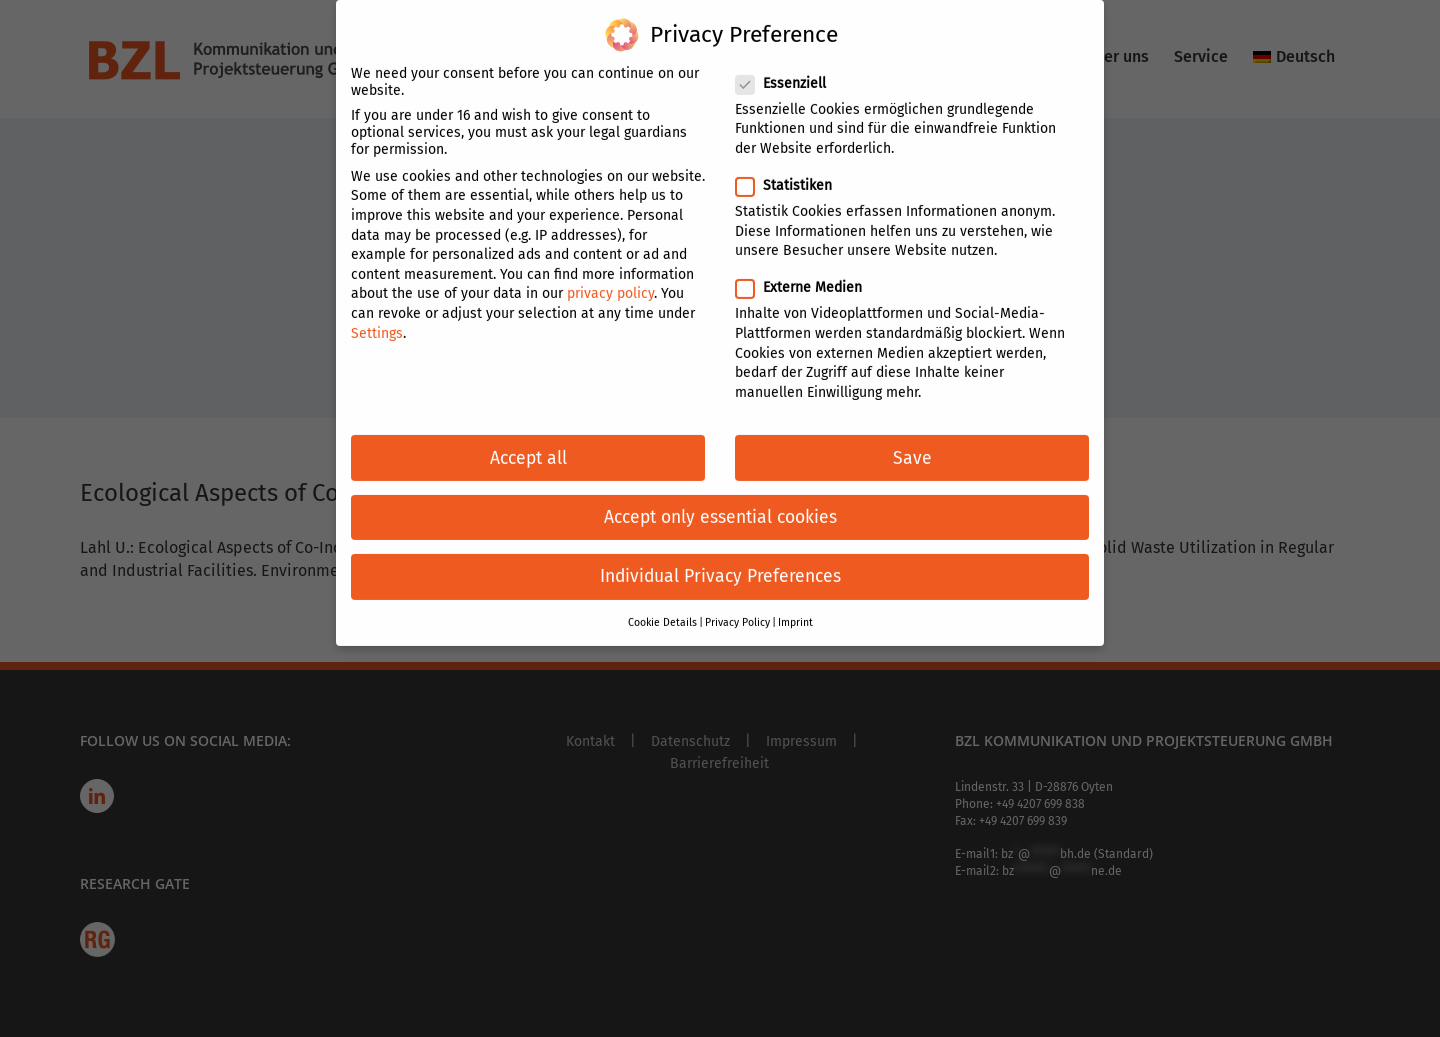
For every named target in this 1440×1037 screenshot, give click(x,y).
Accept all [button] (528, 444)
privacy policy (610, 280)
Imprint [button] (795, 609)
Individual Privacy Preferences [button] (720, 563)
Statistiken (792, 172)
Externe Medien (807, 274)
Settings (377, 319)
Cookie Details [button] (662, 609)
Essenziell (789, 70)
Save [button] (912, 444)
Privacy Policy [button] (737, 609)
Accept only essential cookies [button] (720, 504)
